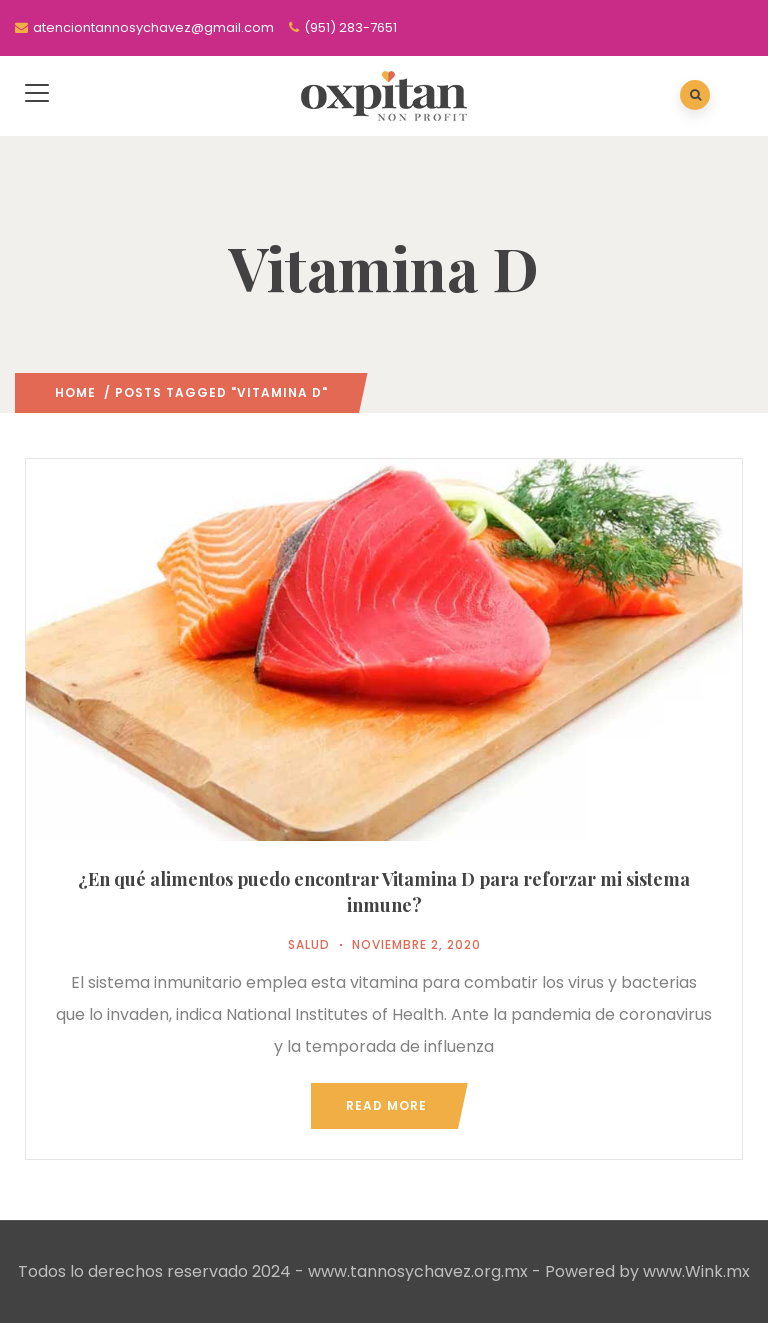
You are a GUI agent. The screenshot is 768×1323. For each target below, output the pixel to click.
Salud (309, 944)
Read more (386, 1105)
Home (75, 392)
